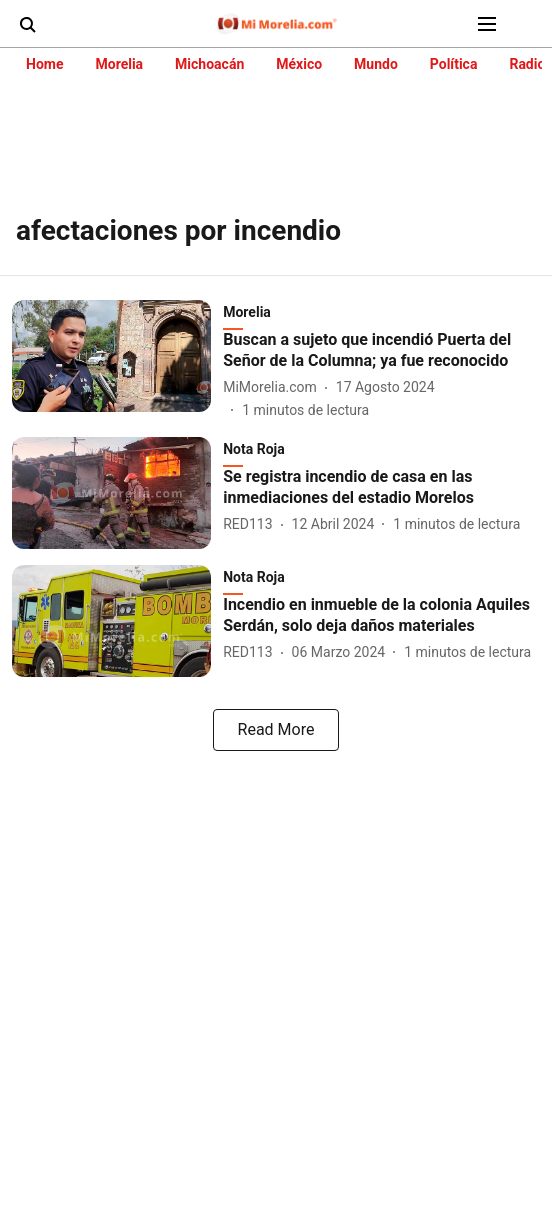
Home (44, 64)
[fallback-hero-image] (117, 360)
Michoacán (209, 64)
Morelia (119, 64)
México (299, 64)
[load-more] (276, 730)
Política (454, 64)
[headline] (381, 351)
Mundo (376, 64)
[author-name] (274, 387)
